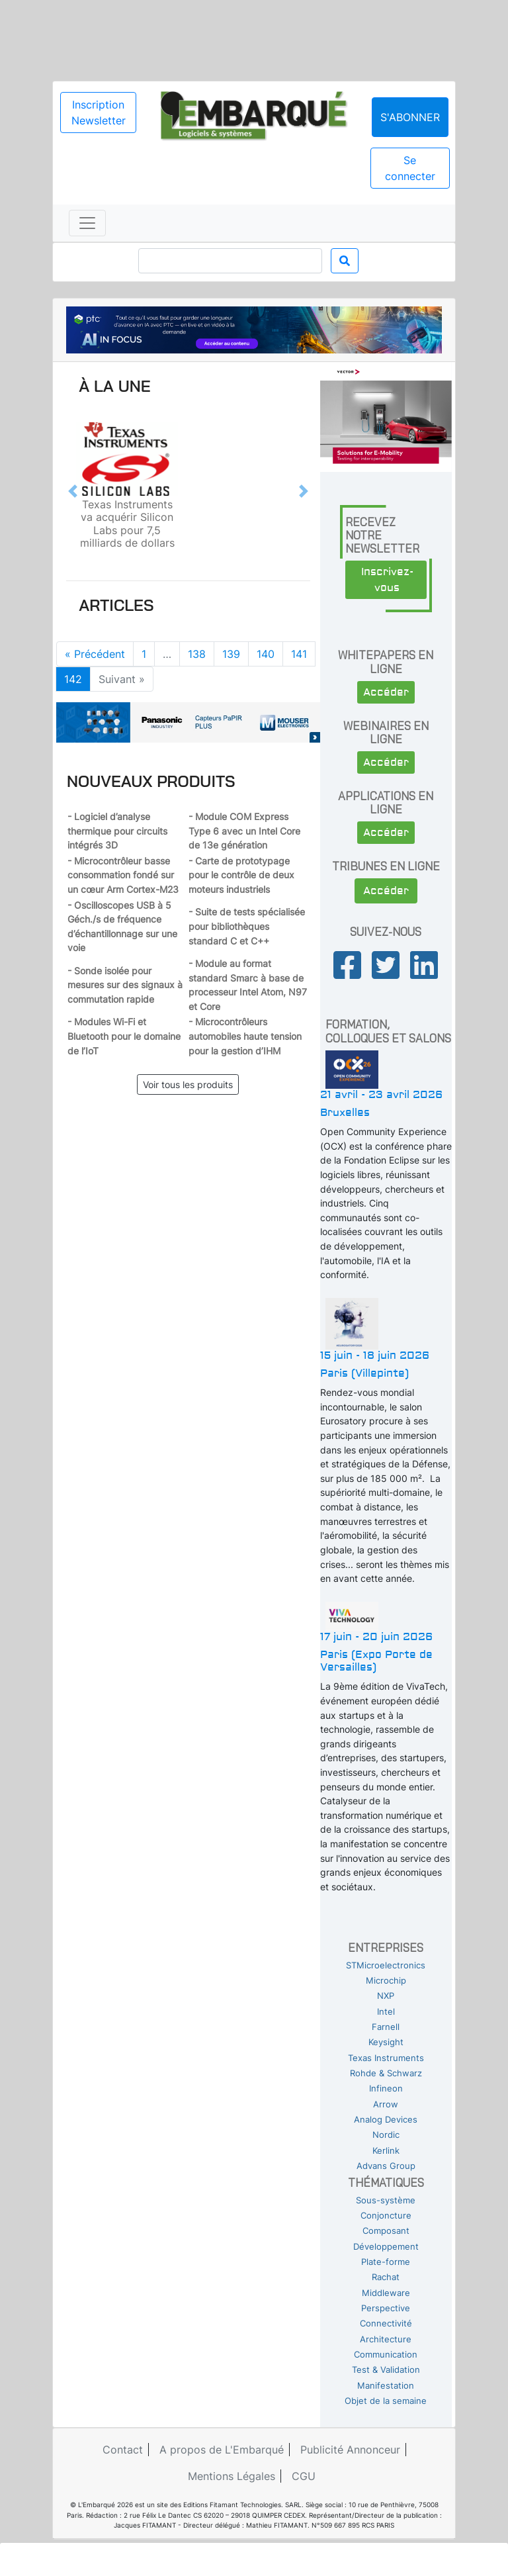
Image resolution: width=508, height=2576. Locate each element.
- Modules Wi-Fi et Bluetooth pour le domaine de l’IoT (124, 1036)
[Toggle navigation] (87, 223)
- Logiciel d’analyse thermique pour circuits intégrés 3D (117, 831)
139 (231, 654)
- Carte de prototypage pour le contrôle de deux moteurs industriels (241, 875)
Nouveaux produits (151, 781)
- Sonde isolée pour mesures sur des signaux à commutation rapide (125, 985)
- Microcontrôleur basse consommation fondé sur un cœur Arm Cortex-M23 (123, 875)
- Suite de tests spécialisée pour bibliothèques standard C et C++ (247, 926)
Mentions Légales (231, 2476)
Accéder (386, 692)
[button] (72, 491)
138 (197, 654)
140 (266, 654)
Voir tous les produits (188, 1084)
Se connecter (410, 168)
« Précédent (95, 654)
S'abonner (410, 117)
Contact (123, 2449)
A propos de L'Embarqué (221, 2449)
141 (299, 654)
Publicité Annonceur (350, 2449)
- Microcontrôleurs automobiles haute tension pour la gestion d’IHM (245, 1036)
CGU (304, 2476)
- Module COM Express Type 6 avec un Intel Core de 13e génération (244, 831)
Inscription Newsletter (98, 112)
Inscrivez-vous (387, 579)
